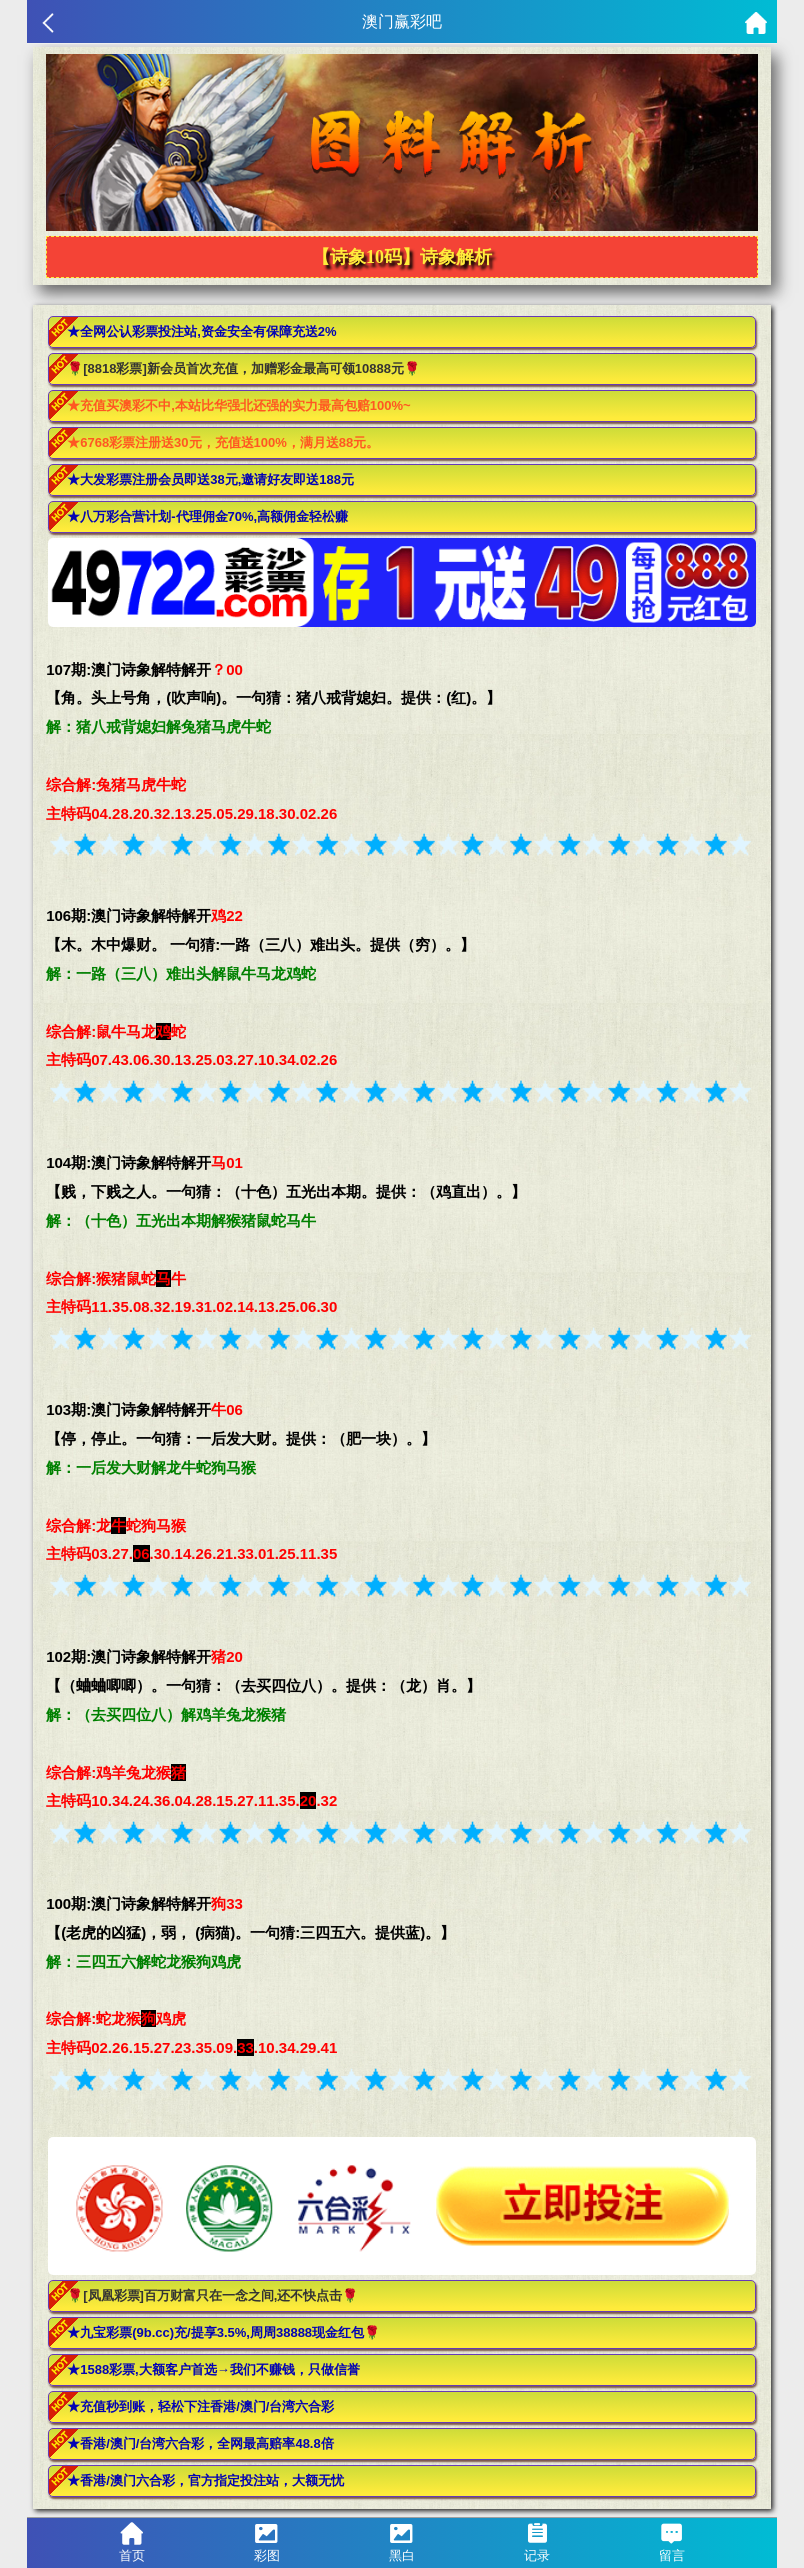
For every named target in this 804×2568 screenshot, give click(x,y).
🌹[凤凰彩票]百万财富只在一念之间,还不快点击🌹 (212, 2295)
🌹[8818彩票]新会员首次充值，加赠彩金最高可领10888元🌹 (243, 368)
